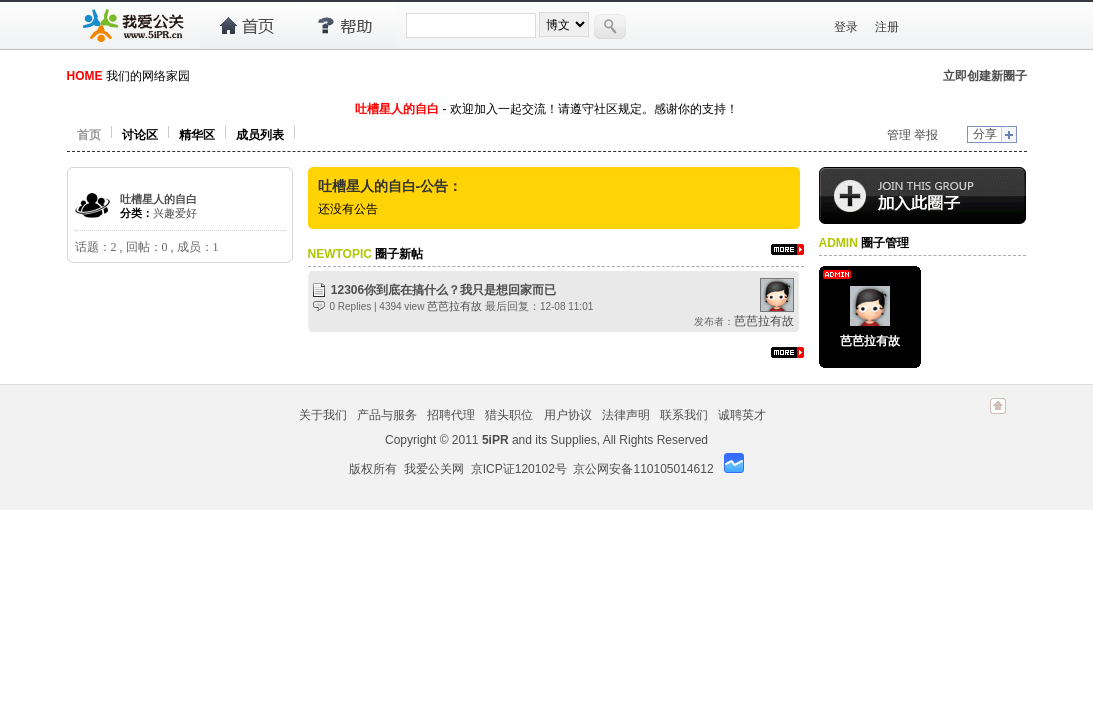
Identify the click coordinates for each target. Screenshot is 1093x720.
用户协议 (568, 415)
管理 (899, 135)
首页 (248, 25)
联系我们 (684, 415)
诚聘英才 (742, 415)
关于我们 (323, 415)
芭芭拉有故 (454, 306)
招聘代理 (451, 415)
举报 (926, 135)
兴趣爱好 (175, 213)
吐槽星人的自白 (158, 199)
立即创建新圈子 (985, 76)
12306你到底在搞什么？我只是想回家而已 (443, 290)
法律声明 (626, 415)
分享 (985, 134)
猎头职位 (509, 415)
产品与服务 (387, 415)
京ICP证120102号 (519, 469)
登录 (846, 27)
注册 (887, 27)
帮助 (347, 25)
